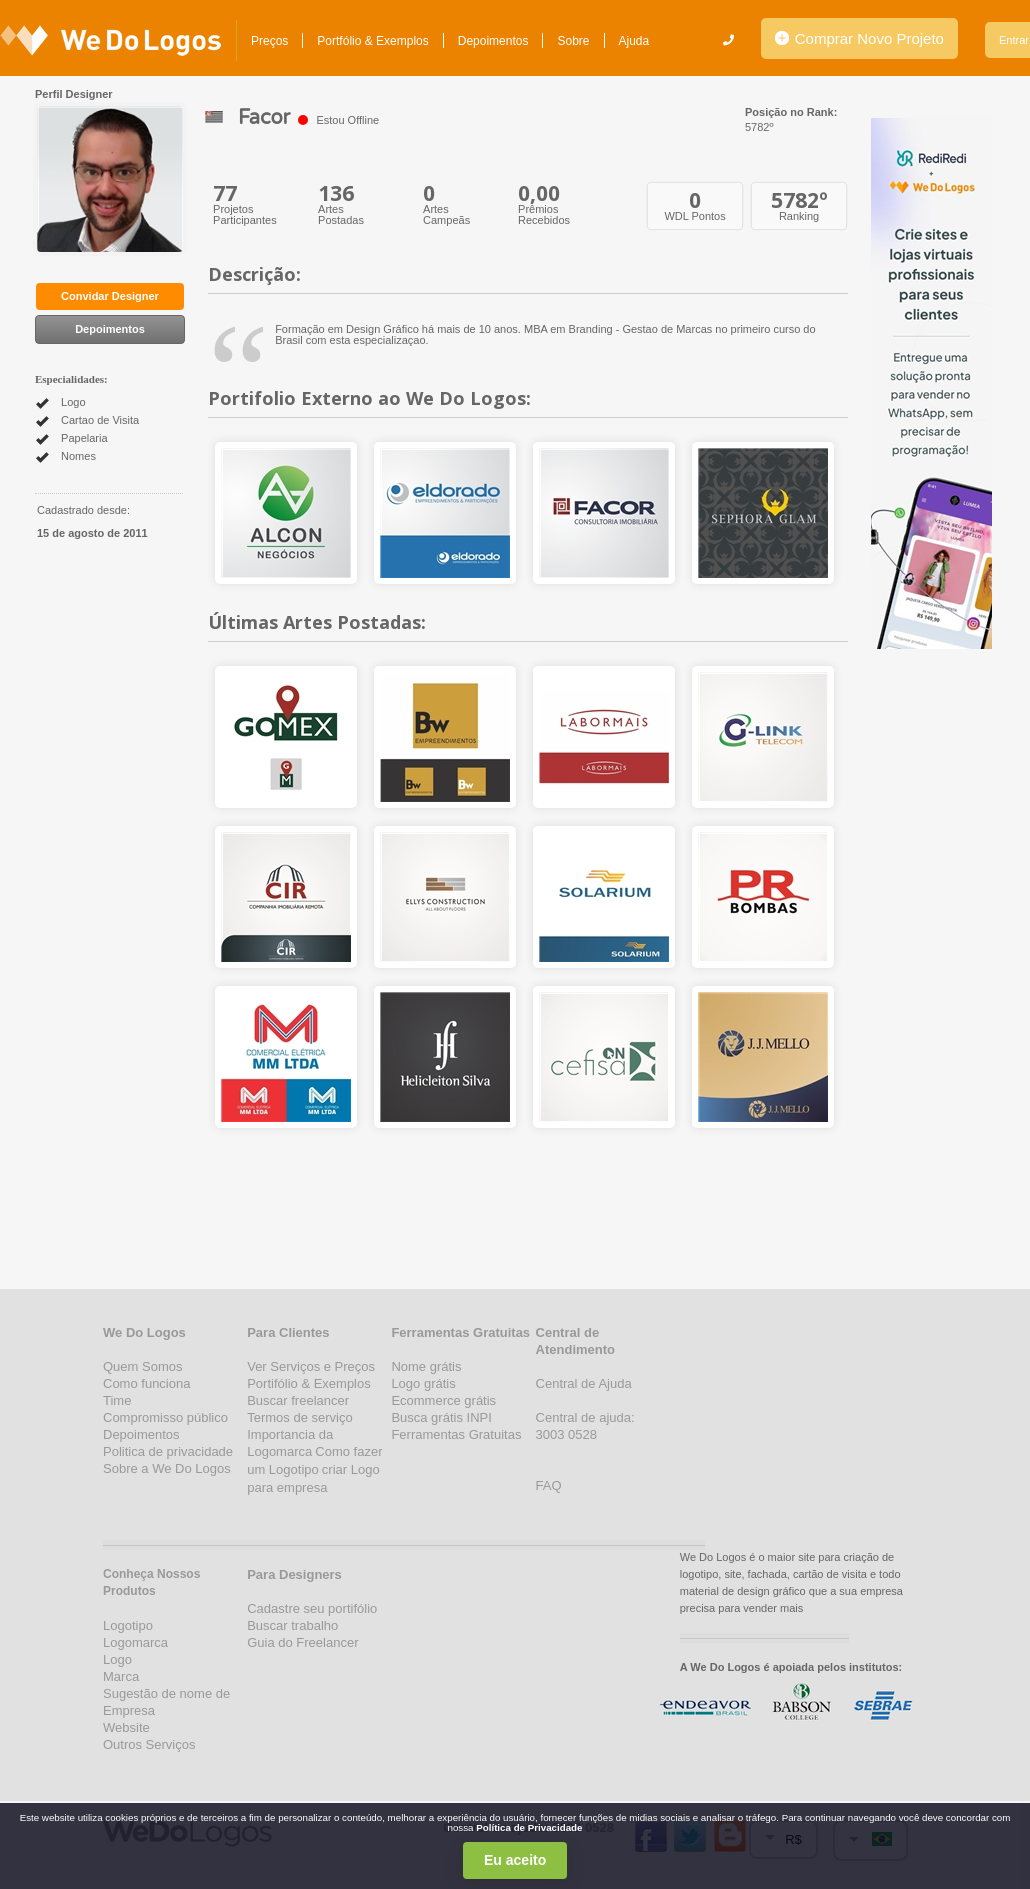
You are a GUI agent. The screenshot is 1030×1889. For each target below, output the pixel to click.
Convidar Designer (110, 296)
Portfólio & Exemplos (372, 41)
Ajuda (634, 41)
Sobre (573, 41)
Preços (269, 41)
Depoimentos (493, 41)
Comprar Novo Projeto (859, 38)
